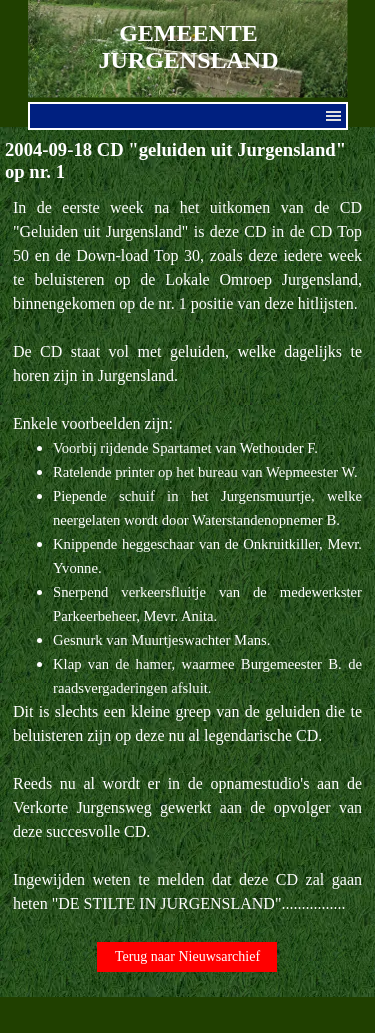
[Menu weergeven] (334, 116)
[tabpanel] (187, 556)
